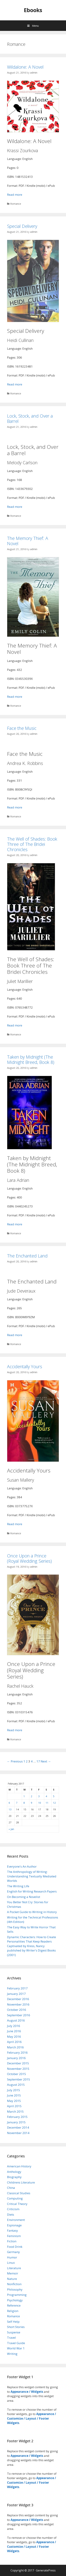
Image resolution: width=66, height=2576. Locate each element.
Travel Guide (16, 2343)
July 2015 (13, 2090)
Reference (14, 2305)
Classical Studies (18, 2193)
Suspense (13, 2332)
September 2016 (18, 2015)
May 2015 (14, 2101)
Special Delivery (22, 226)
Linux (11, 2263)
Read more (14, 195)
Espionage (14, 2225)
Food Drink (14, 2247)
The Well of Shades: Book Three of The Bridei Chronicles (32, 844)
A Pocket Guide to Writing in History (32, 1912)
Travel (11, 2338)
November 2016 (18, 2004)
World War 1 (16, 2348)
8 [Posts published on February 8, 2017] (24, 1802)
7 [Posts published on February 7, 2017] (16, 1802)
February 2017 (17, 1988)
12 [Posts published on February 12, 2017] (54, 1802)
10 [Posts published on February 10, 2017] (39, 1802)
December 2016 (18, 1999)
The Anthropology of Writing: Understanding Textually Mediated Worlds (31, 1876)
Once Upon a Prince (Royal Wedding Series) (29, 1558)
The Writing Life (18, 1886)
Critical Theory (17, 2204)
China (11, 2188)
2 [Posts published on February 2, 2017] (31, 1796)
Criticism (13, 2209)
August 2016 (16, 2020)
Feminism (14, 2236)
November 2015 (18, 2069)
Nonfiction (14, 2284)
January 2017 (16, 1994)
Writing (12, 2354)
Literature (14, 2268)
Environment (16, 2220)
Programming (17, 2295)
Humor (12, 2257)
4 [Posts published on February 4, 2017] (46, 1796)
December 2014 (18, 2127)
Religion (12, 2311)
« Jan (11, 1829)
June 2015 (14, 2095)
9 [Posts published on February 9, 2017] (31, 1802)
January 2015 (16, 2122)
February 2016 (17, 2052)
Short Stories (16, 2327)
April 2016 (14, 2042)
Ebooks (33, 10)
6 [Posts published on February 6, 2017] (9, 1802)
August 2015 (16, 2085)
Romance (15, 203)
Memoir (12, 2273)
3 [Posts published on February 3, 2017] (39, 1796)
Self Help (13, 2322)
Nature (12, 2279)
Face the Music (21, 728)
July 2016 (13, 2026)
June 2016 (14, 2031)
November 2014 (18, 2133)
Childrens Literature (21, 2182)
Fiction (11, 2241)
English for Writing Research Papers (32, 1891)
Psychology (15, 2300)
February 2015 (17, 2117)
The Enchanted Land (27, 1256)
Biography (14, 2177)
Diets (10, 2214)
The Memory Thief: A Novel (27, 540)
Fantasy (12, 2230)
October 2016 (16, 2010)
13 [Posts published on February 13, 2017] (10, 1809)
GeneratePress (46, 2570)
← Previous (15, 1761)
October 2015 (16, 2074)
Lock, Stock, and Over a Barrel (30, 418)
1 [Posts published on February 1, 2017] (24, 1796)
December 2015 (18, 2063)
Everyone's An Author (22, 1866)
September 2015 (18, 2079)
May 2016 (14, 2037)
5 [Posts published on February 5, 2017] (53, 1796)
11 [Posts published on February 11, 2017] (47, 1802)
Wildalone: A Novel (25, 67)
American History (19, 2166)
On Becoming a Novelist (23, 1897)
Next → (46, 1761)
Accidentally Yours (24, 1366)
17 (38, 1761)
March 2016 (15, 2047)
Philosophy (15, 2289)
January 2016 (16, 2058)
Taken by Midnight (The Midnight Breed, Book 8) (30, 1059)
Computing (15, 2198)
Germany (13, 2252)
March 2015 (15, 2111)
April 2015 (14, 2106)
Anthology (14, 2172)
